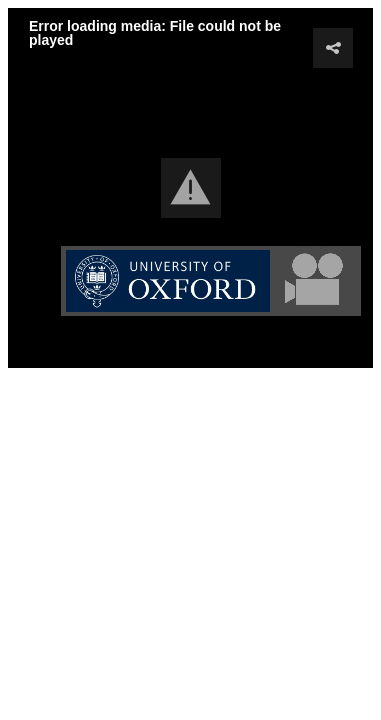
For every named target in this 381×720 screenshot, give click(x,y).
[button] (191, 188)
